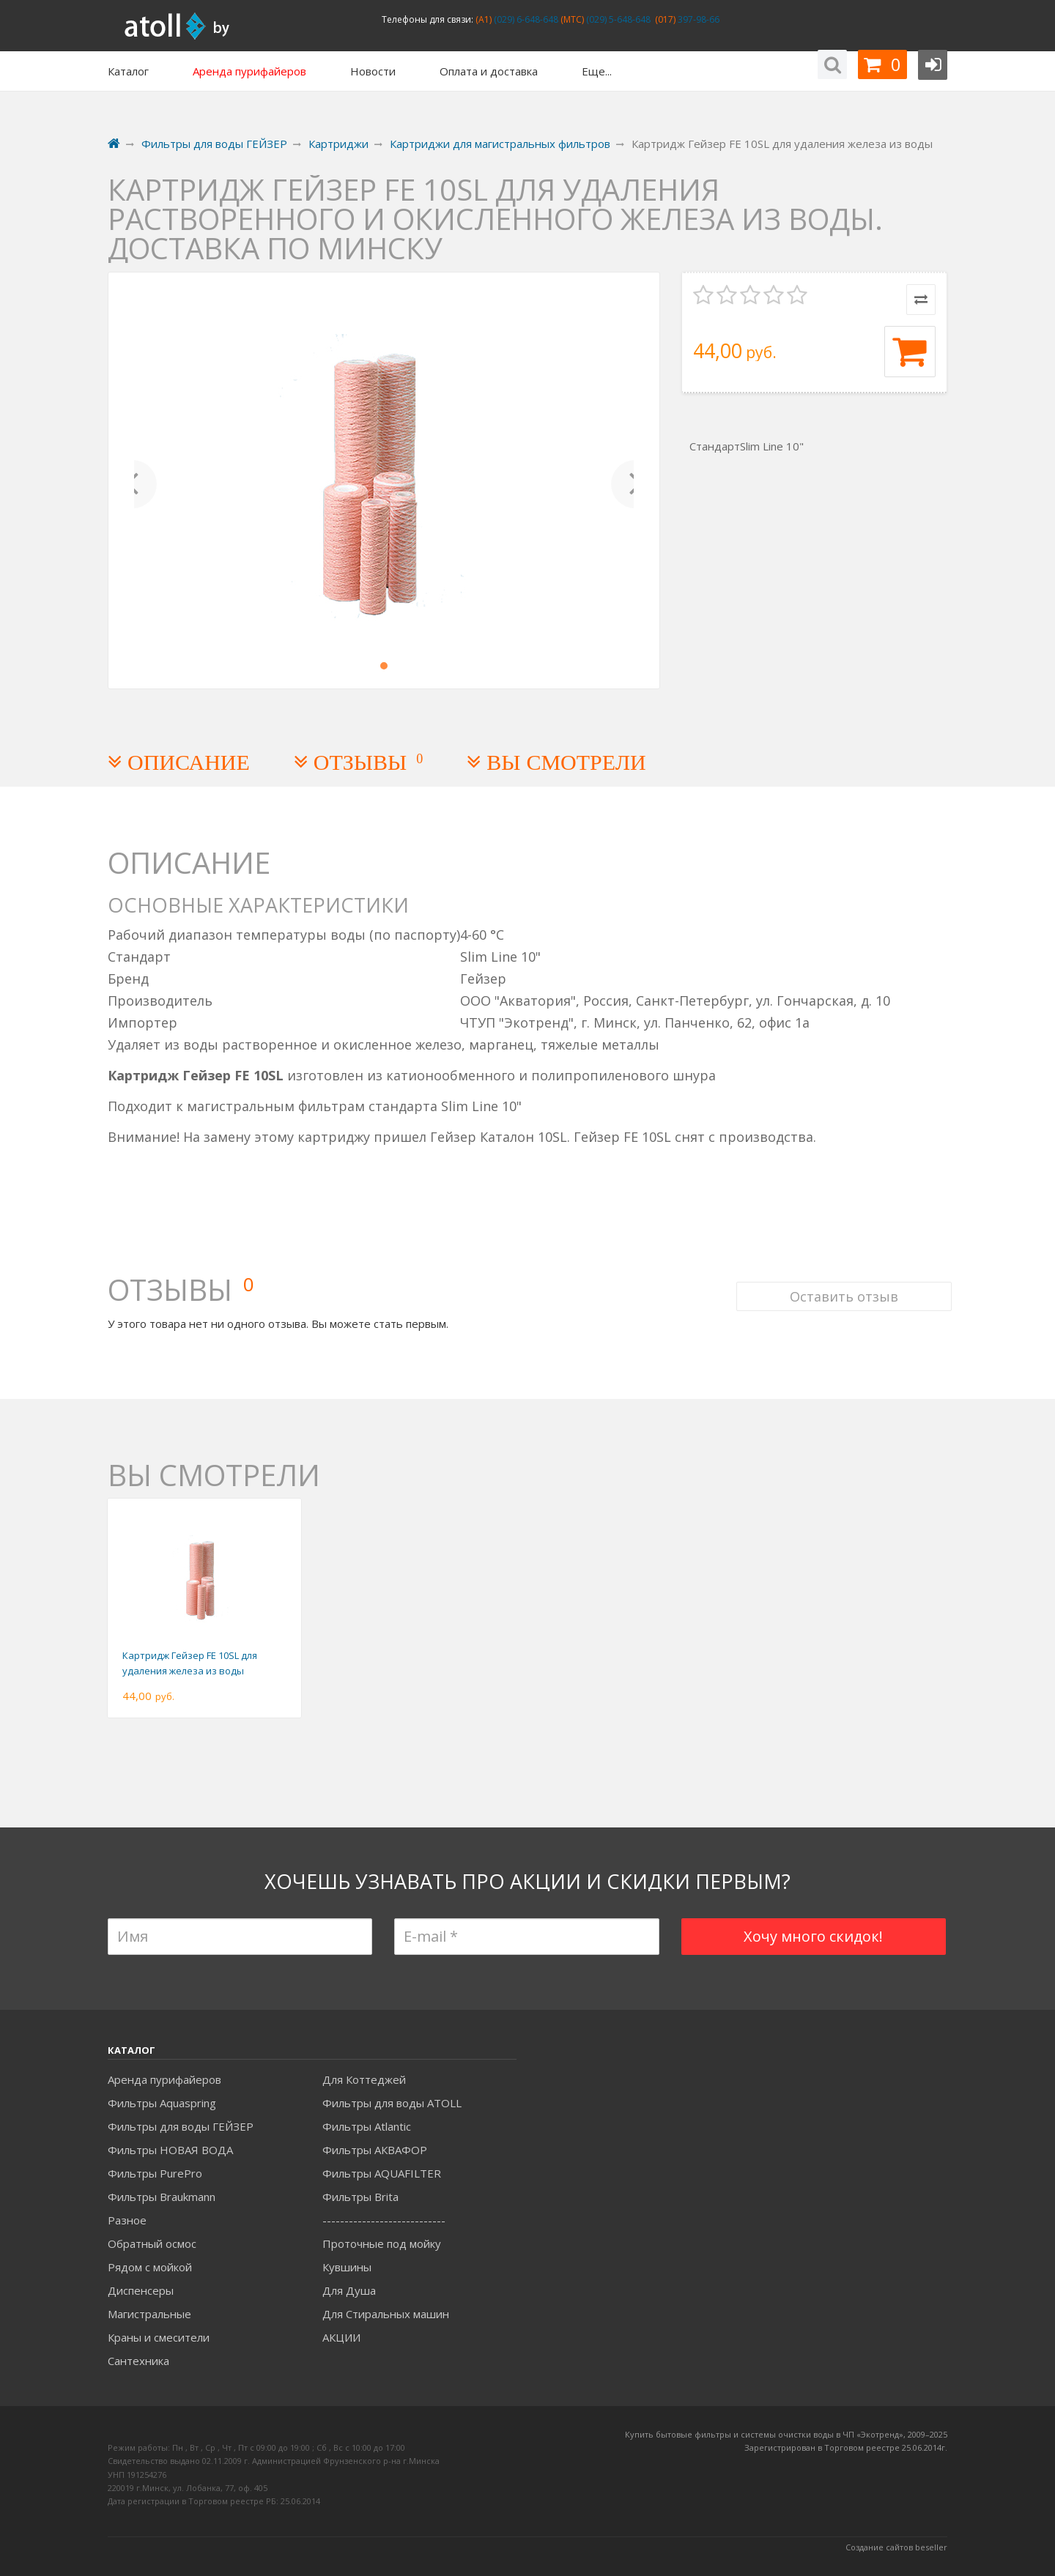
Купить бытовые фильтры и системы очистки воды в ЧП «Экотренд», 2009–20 (782, 2434)
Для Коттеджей (364, 2079)
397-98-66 (697, 19)
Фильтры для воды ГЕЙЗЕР (180, 2126)
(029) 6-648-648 (525, 19)
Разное (127, 2220)
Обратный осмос (152, 2243)
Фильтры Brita (360, 2196)
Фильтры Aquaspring (162, 2103)
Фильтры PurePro (155, 2173)
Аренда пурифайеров (164, 2079)
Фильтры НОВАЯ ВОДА (170, 2149)
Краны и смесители (159, 2337)
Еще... (597, 71)
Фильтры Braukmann (161, 2196)
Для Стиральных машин (385, 2313)
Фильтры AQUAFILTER (381, 2173)
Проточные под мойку (381, 2243)
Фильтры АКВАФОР (374, 2149)
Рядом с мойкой (150, 2267)
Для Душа (349, 2290)
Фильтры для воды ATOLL (392, 2103)
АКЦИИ (341, 2337)
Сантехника (138, 2360)
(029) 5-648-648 (617, 19)
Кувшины (346, 2267)
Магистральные (149, 2313)
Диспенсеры (141, 2290)
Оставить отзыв (839, 1273)
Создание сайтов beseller (896, 2547)
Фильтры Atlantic (366, 2126)
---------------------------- (383, 2220)
